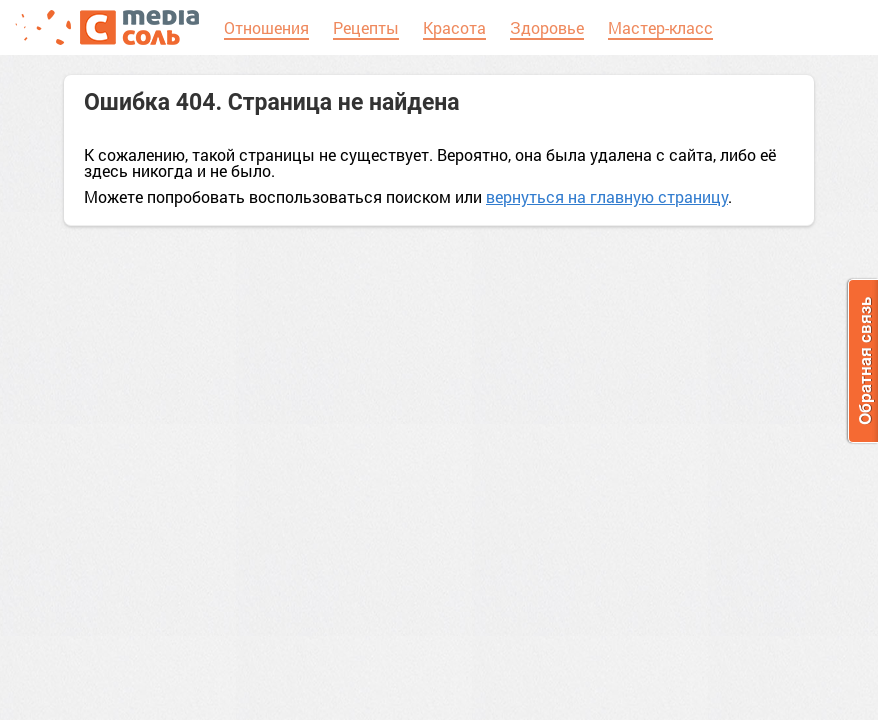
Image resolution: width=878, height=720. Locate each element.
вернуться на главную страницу (607, 196)
